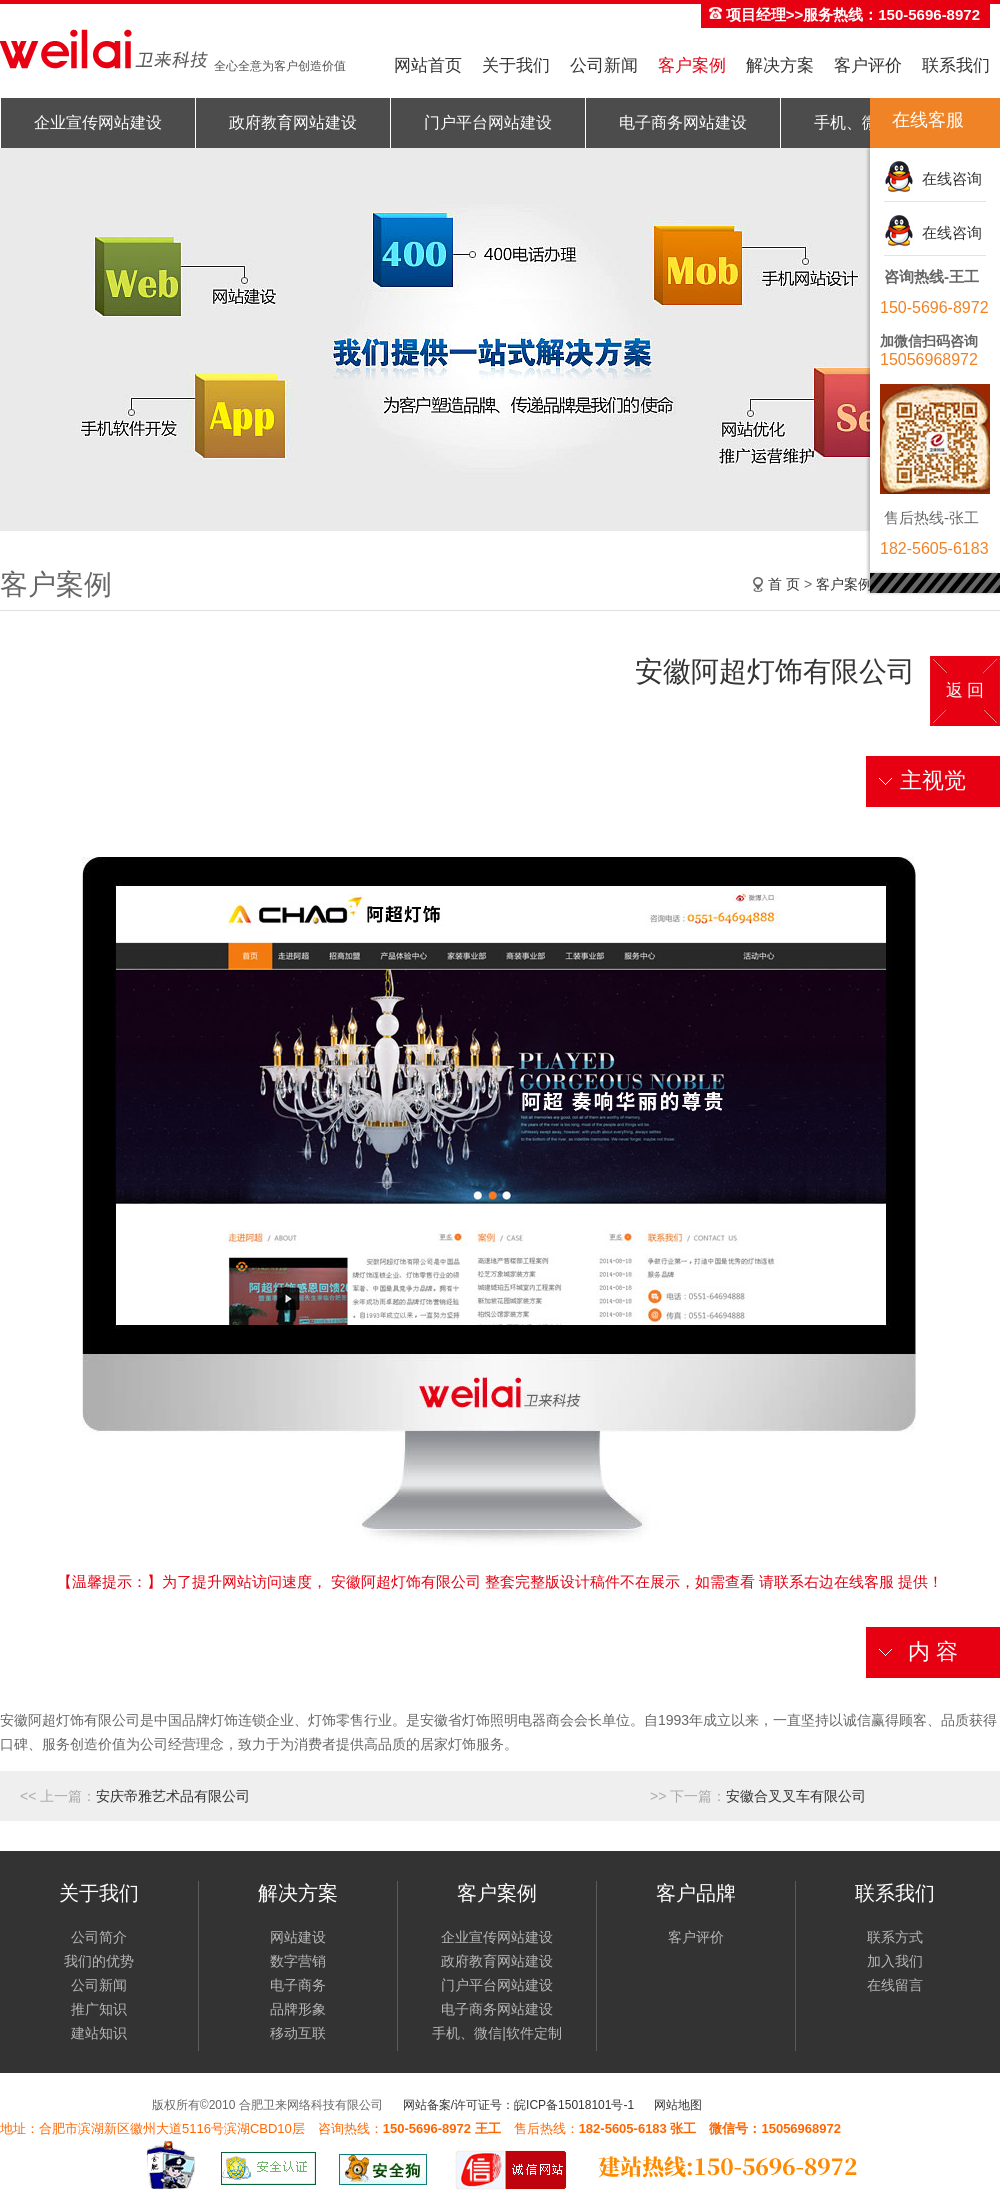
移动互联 (298, 2033)
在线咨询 (948, 178)
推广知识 (99, 2009)
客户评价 (868, 65)
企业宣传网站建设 (98, 122)
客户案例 (692, 65)
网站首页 (428, 65)
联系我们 (956, 65)
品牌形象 (298, 2009)
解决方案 (780, 65)
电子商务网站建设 (683, 122)
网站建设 (298, 1937)
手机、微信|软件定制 (497, 2033)
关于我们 (516, 65)
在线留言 (895, 1985)
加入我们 (895, 1961)
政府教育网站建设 (293, 122)
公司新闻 (604, 65)
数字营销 (298, 1961)
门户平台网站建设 (488, 122)
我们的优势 (99, 1961)
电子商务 (298, 1985)
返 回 (965, 690)
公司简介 (99, 1937)
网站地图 (678, 2105)
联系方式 (895, 1937)
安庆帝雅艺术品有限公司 (173, 1796)
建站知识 (99, 2033)
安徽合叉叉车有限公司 (796, 1796)
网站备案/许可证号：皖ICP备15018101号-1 (518, 2105)
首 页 (784, 584)
